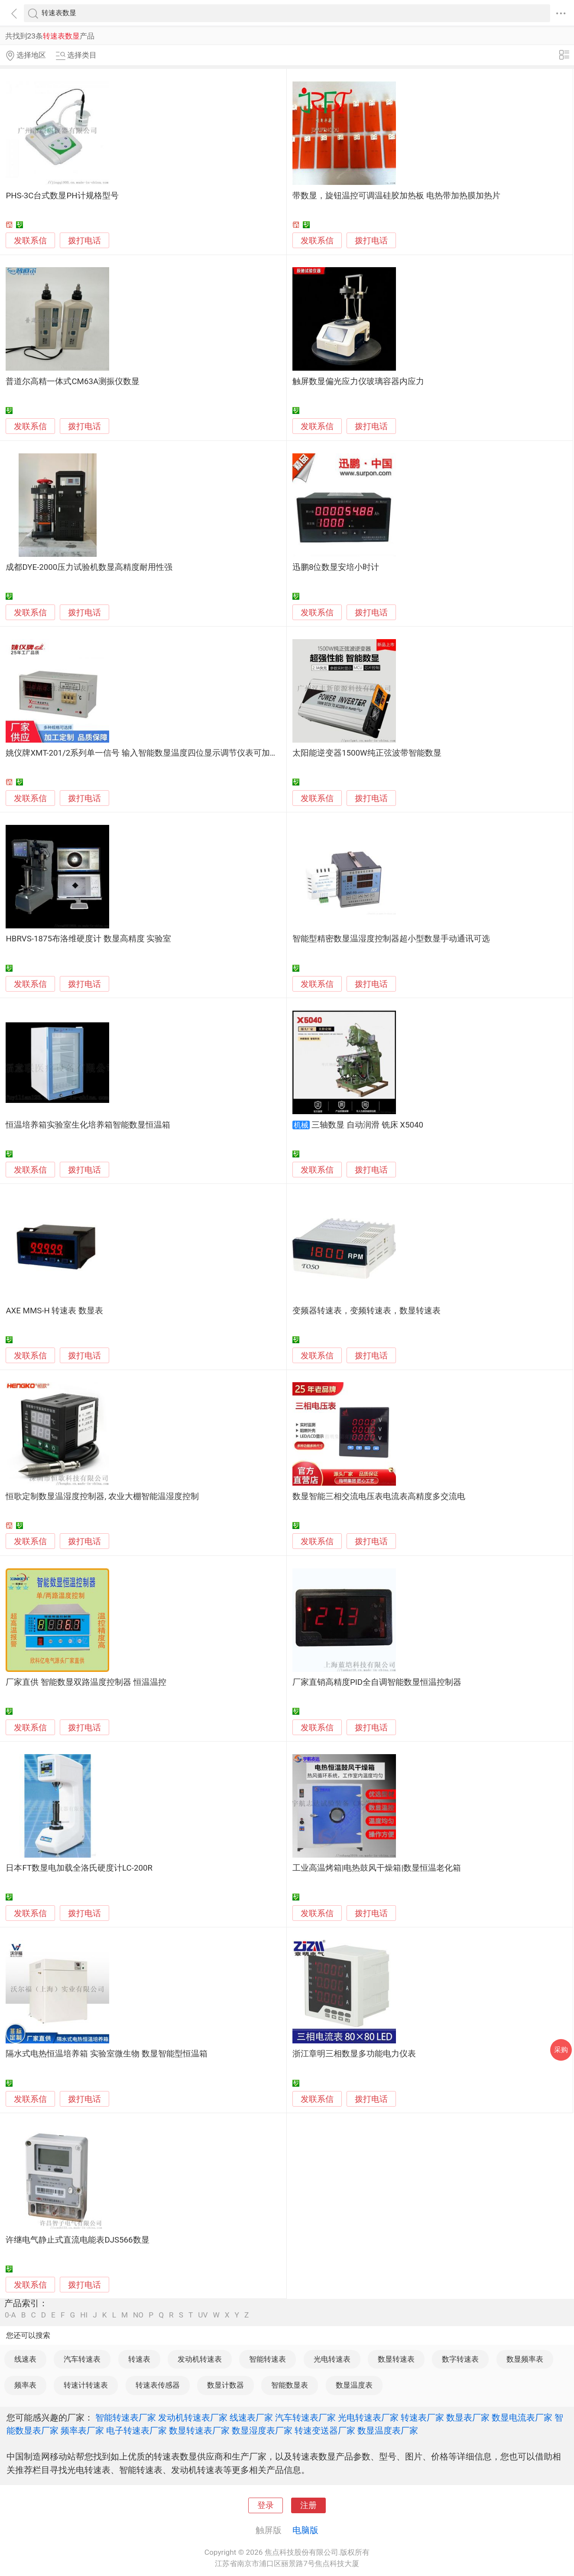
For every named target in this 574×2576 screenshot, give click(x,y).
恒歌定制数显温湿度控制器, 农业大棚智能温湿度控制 (102, 1496)
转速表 (139, 2359)
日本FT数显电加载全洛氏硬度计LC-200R (79, 1868)
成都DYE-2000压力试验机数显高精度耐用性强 (89, 567)
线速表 (25, 2359)
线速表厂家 (251, 2417)
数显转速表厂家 (199, 2430)
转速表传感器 (158, 2385)
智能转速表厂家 (125, 2417)
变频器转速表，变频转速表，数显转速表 (366, 1310)
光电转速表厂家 (368, 2417)
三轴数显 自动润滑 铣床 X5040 (367, 1125)
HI (84, 2315)
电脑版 (305, 2530)
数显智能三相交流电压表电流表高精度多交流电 (378, 1496)
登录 (265, 2505)
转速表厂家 (422, 2417)
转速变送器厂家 (325, 2430)
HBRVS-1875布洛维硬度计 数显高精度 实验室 (88, 939)
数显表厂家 (468, 2417)
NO (138, 2315)
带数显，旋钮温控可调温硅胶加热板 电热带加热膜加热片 (396, 195)
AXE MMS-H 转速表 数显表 (54, 1310)
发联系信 (30, 241)
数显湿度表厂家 (262, 2430)
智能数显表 (289, 2385)
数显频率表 (524, 2359)
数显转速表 (396, 2359)
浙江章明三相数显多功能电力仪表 (354, 2054)
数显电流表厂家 (522, 2417)
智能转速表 (267, 2359)
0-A (10, 2315)
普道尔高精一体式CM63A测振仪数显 (72, 381)
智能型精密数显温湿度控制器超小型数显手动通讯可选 (391, 939)
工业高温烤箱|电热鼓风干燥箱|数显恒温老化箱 (376, 1868)
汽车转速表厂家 (305, 2417)
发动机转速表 (200, 2359)
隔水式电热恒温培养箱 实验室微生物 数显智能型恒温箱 (106, 2054)
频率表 (25, 2385)
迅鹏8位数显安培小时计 (335, 567)
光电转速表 (332, 2359)
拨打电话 (84, 240)
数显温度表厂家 (387, 2430)
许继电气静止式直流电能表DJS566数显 (77, 2240)
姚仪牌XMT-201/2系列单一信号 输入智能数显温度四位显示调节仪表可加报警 (146, 753)
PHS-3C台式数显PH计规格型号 (62, 195)
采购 (561, 2050)
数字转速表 (460, 2359)
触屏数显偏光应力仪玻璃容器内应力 (358, 381)
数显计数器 (225, 2385)
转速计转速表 (86, 2385)
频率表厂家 (82, 2430)
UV (203, 2315)
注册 (308, 2505)
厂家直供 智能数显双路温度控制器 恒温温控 (86, 1682)
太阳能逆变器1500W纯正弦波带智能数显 (366, 753)
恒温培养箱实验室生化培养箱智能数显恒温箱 (88, 1125)
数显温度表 (354, 2385)
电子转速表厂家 (136, 2430)
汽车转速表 (82, 2359)
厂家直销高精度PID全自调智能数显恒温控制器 (376, 1682)
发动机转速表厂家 (192, 2417)
